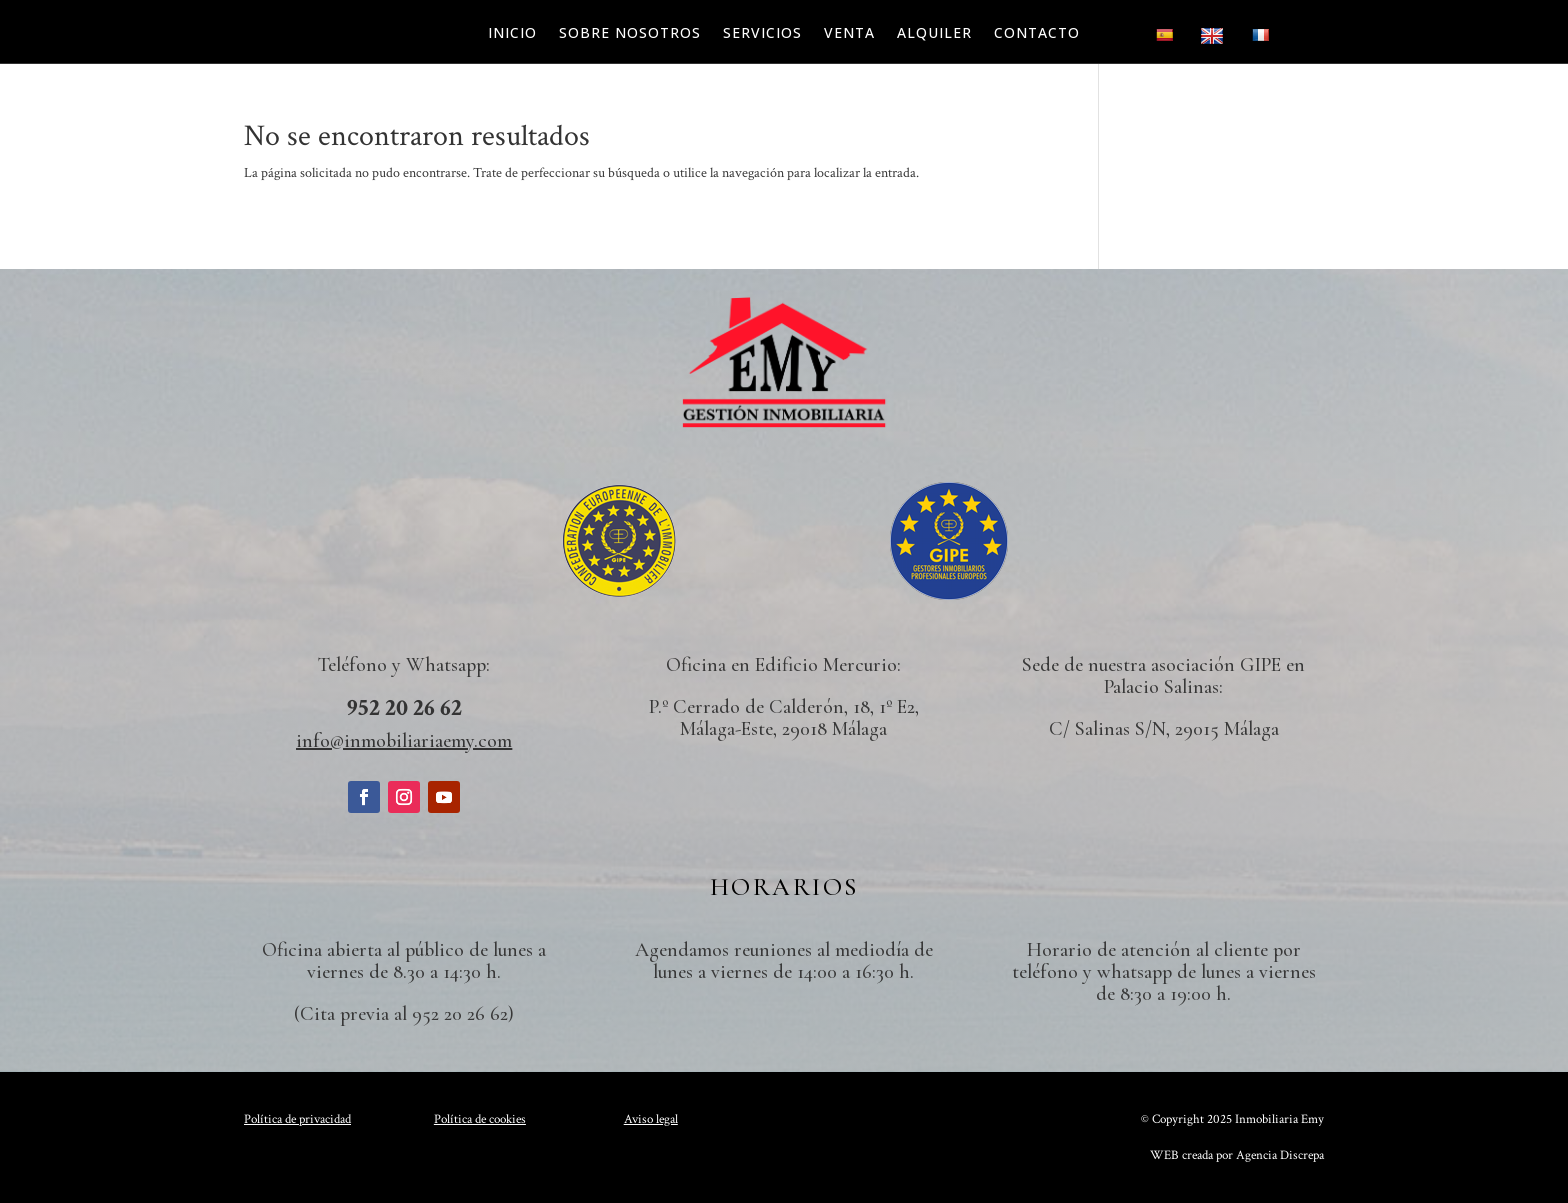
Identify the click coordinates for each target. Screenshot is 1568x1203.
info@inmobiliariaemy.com (404, 741)
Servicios (762, 34)
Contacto (1037, 34)
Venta (849, 34)
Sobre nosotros (630, 34)
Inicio (512, 34)
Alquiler (934, 34)
